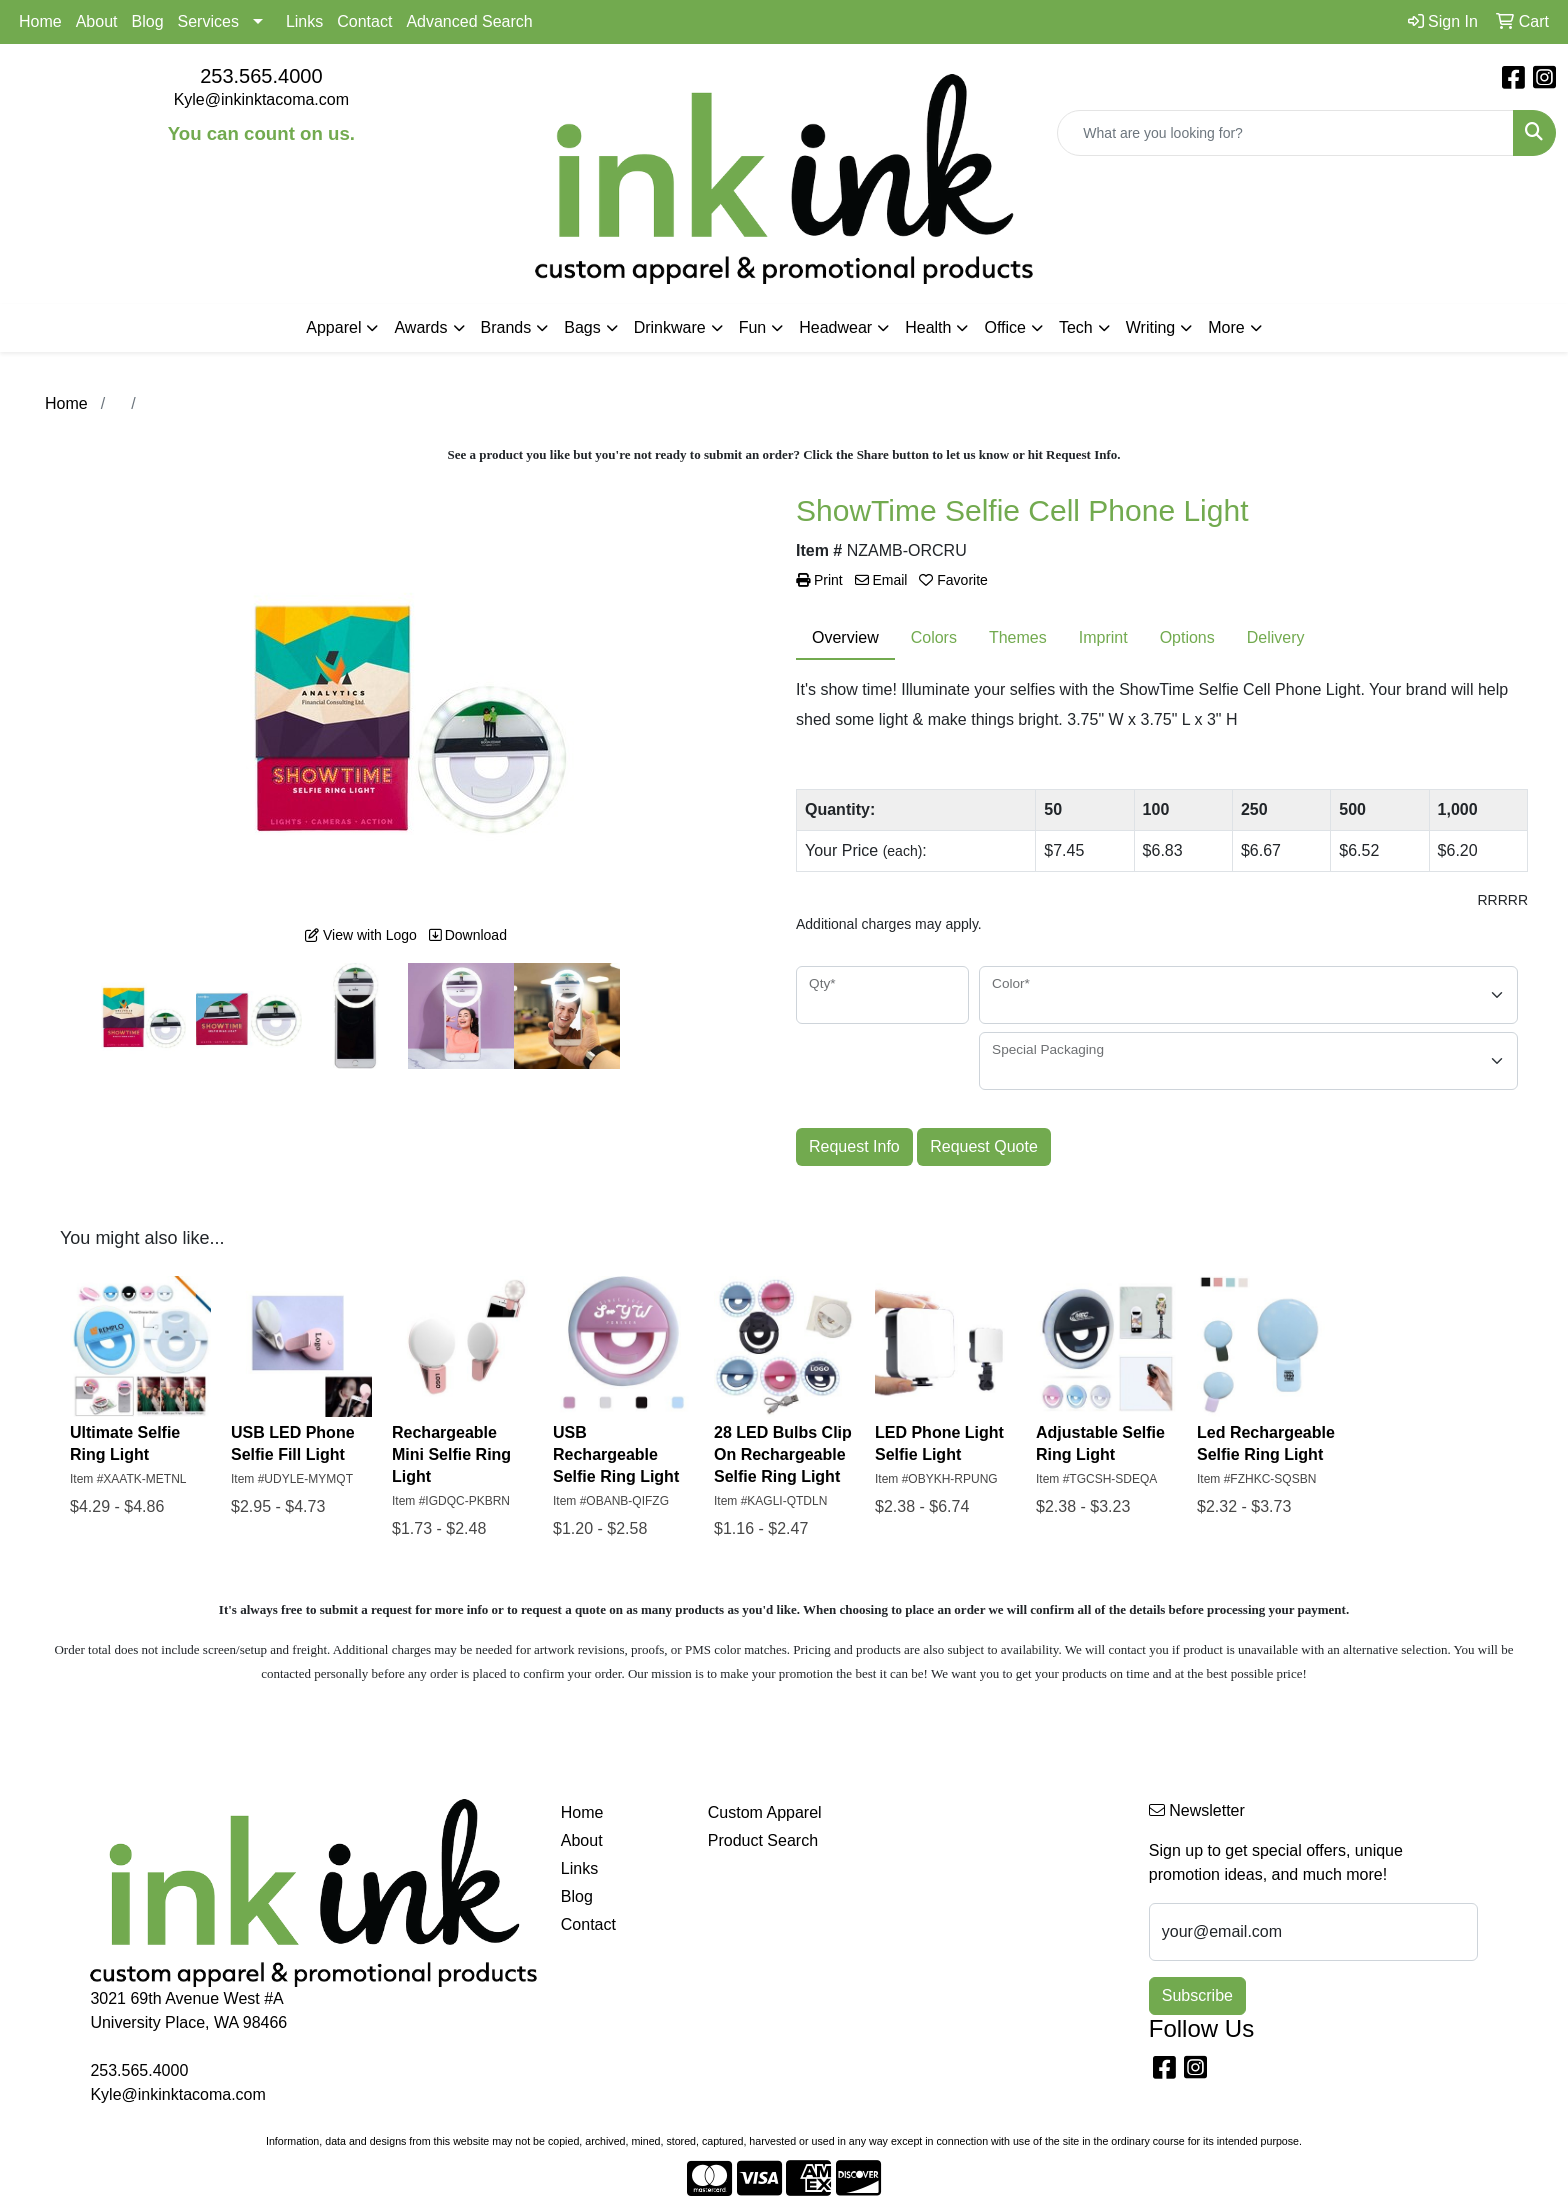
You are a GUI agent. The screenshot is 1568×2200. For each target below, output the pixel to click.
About (97, 21)
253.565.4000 (261, 76)
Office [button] (1005, 327)
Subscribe (1197, 1995)
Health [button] (928, 327)
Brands (506, 327)
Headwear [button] (835, 327)
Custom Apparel (765, 1812)
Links (304, 21)
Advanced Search (469, 21)
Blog (148, 21)
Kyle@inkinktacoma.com (261, 99)
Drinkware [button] (670, 327)
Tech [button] (1076, 327)
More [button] (1226, 327)
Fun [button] (753, 327)
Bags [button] (582, 327)
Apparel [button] (333, 327)
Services (208, 21)
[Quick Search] (1285, 133)
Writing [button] (1151, 327)
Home (40, 21)
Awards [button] (420, 327)
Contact (364, 21)
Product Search (763, 1840)
